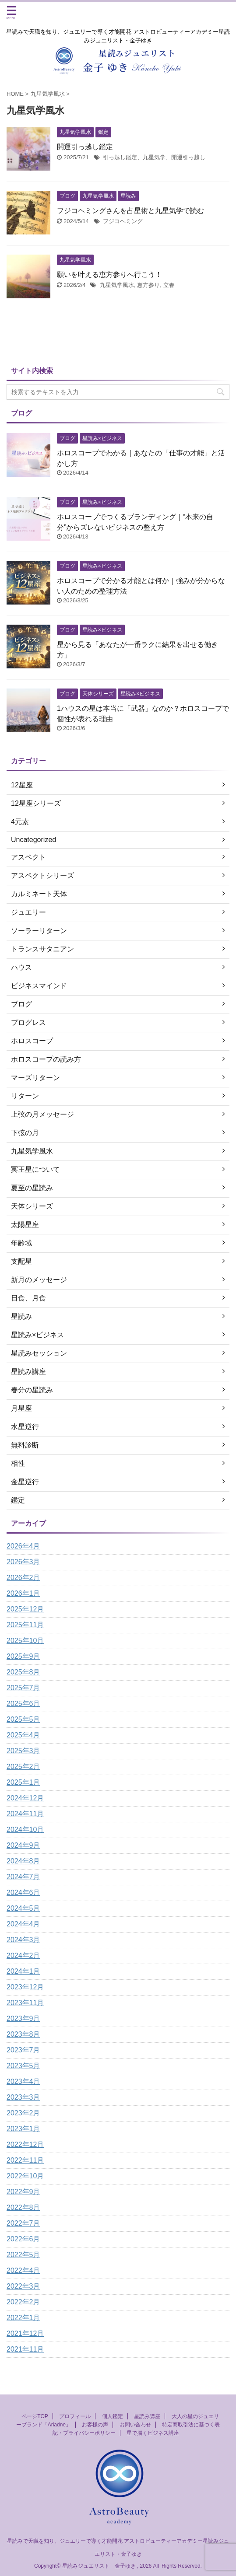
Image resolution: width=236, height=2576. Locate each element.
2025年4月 (23, 1735)
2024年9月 (23, 1845)
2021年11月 (25, 2349)
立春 (169, 285)
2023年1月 (23, 2128)
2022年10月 (25, 2176)
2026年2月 (23, 1577)
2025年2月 (23, 1766)
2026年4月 (23, 1546)
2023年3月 (23, 2097)
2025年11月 (25, 1625)
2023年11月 (25, 2002)
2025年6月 (23, 1703)
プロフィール (75, 2416)
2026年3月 (23, 1562)
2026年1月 (23, 1593)
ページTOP (34, 2416)
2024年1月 (23, 1971)
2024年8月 (23, 1861)
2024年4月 (23, 1924)
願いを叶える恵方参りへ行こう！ (109, 274)
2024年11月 (25, 1814)
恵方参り (148, 285)
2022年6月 (23, 2239)
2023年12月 (25, 1987)
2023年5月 (23, 2065)
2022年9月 (23, 2191)
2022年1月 (23, 2317)
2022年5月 (23, 2254)
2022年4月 (23, 2270)
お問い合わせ (135, 2425)
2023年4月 (23, 2081)
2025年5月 (23, 1719)
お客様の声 (95, 2425)
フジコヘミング (123, 221)
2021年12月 (25, 2333)
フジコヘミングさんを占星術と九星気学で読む (130, 210)
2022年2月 (23, 2302)
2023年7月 (23, 2050)
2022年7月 (23, 2223)
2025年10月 (25, 1640)
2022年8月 (23, 2207)
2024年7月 (23, 1876)
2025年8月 (23, 1672)
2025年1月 (23, 1782)
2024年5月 (23, 1908)
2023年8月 (23, 2034)
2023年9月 (23, 2018)
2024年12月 (25, 1798)
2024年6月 (23, 1892)
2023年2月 (23, 2113)
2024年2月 (23, 1955)
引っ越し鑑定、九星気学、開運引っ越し (154, 157)
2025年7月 (23, 1688)
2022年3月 (23, 2286)
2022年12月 (25, 2144)
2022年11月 (25, 2160)
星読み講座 (147, 2416)
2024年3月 (23, 1939)
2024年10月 (25, 1829)
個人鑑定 (112, 2416)
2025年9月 (23, 1656)
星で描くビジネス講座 (153, 2433)
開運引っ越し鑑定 (85, 146)
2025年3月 (23, 1751)
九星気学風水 (117, 285)
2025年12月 (25, 1609)
